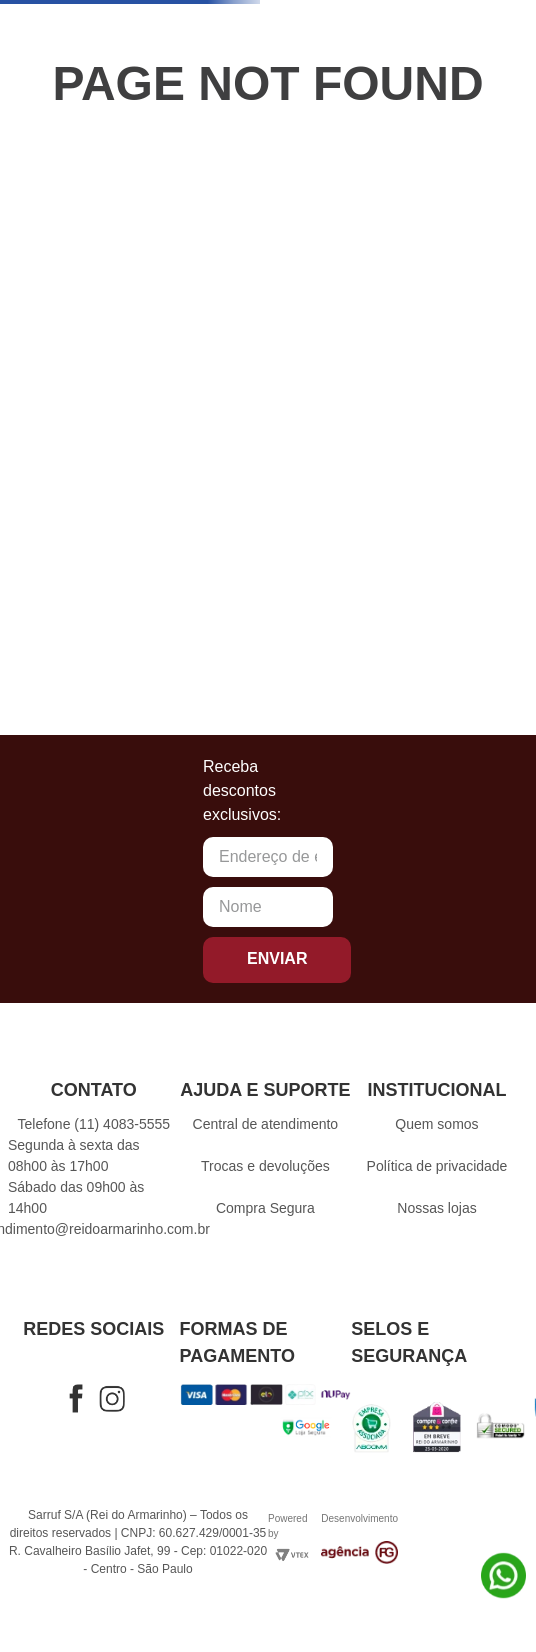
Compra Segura (265, 1208)
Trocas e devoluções (265, 1166)
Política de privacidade (437, 1166)
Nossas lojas (436, 1208)
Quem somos (436, 1124)
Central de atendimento (266, 1124)
